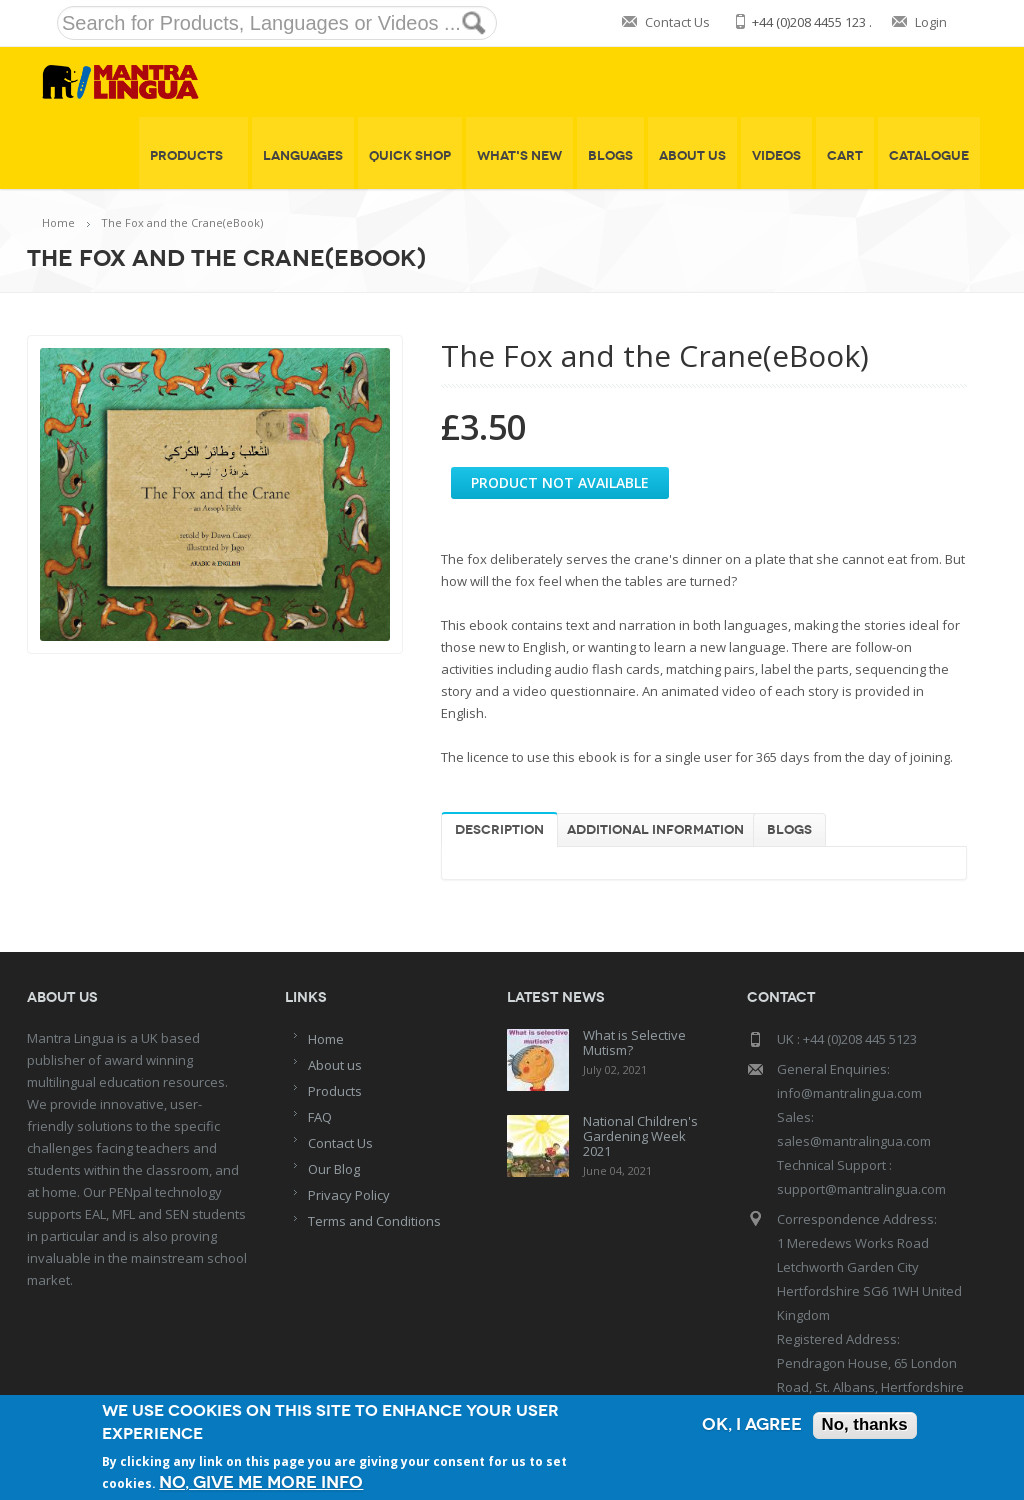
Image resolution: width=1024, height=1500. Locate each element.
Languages (303, 156)
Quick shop (410, 156)
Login (931, 22)
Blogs (610, 156)
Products (193, 156)
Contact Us (677, 22)
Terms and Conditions (374, 1221)
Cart (845, 156)
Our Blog (334, 1169)
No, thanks (864, 1425)
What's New (519, 156)
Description (499, 830)
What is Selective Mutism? (634, 1042)
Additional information (655, 830)
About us (335, 1065)
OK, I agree (751, 1425)
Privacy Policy (349, 1195)
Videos (776, 156)
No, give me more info (261, 1482)
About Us (692, 156)
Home (58, 222)
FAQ (320, 1117)
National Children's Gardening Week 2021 (640, 1136)
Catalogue (929, 156)
